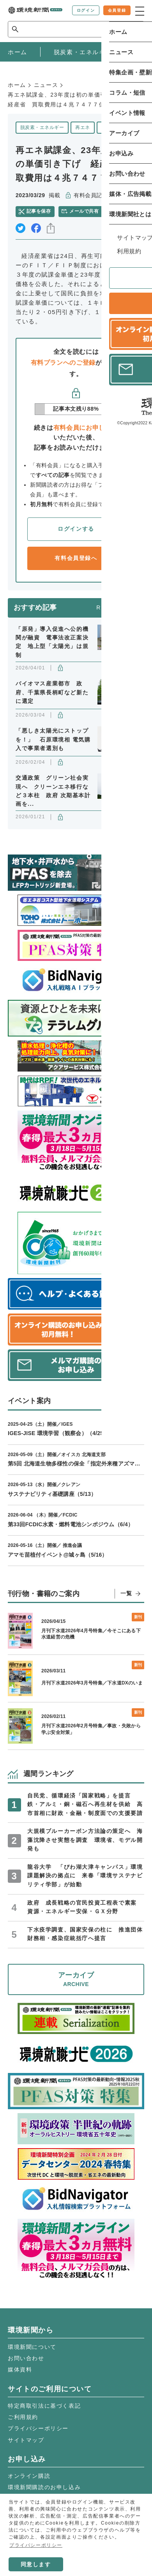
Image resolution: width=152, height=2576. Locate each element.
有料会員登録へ (76, 558)
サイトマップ (26, 2440)
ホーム (17, 85)
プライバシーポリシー (38, 2428)
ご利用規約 (23, 2417)
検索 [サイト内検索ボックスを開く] (130, 29)
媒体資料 (20, 2369)
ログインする (76, 529)
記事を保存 (39, 211)
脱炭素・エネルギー (42, 127)
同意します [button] (36, 2564)
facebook (36, 228)
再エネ (82, 127)
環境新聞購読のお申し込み (44, 2487)
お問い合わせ (26, 2358)
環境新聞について (32, 2347)
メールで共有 (84, 211)
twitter (20, 228)
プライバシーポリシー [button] (35, 2545)
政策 (106, 127)
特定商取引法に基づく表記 (44, 2406)
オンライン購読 (29, 2476)
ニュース (46, 85)
